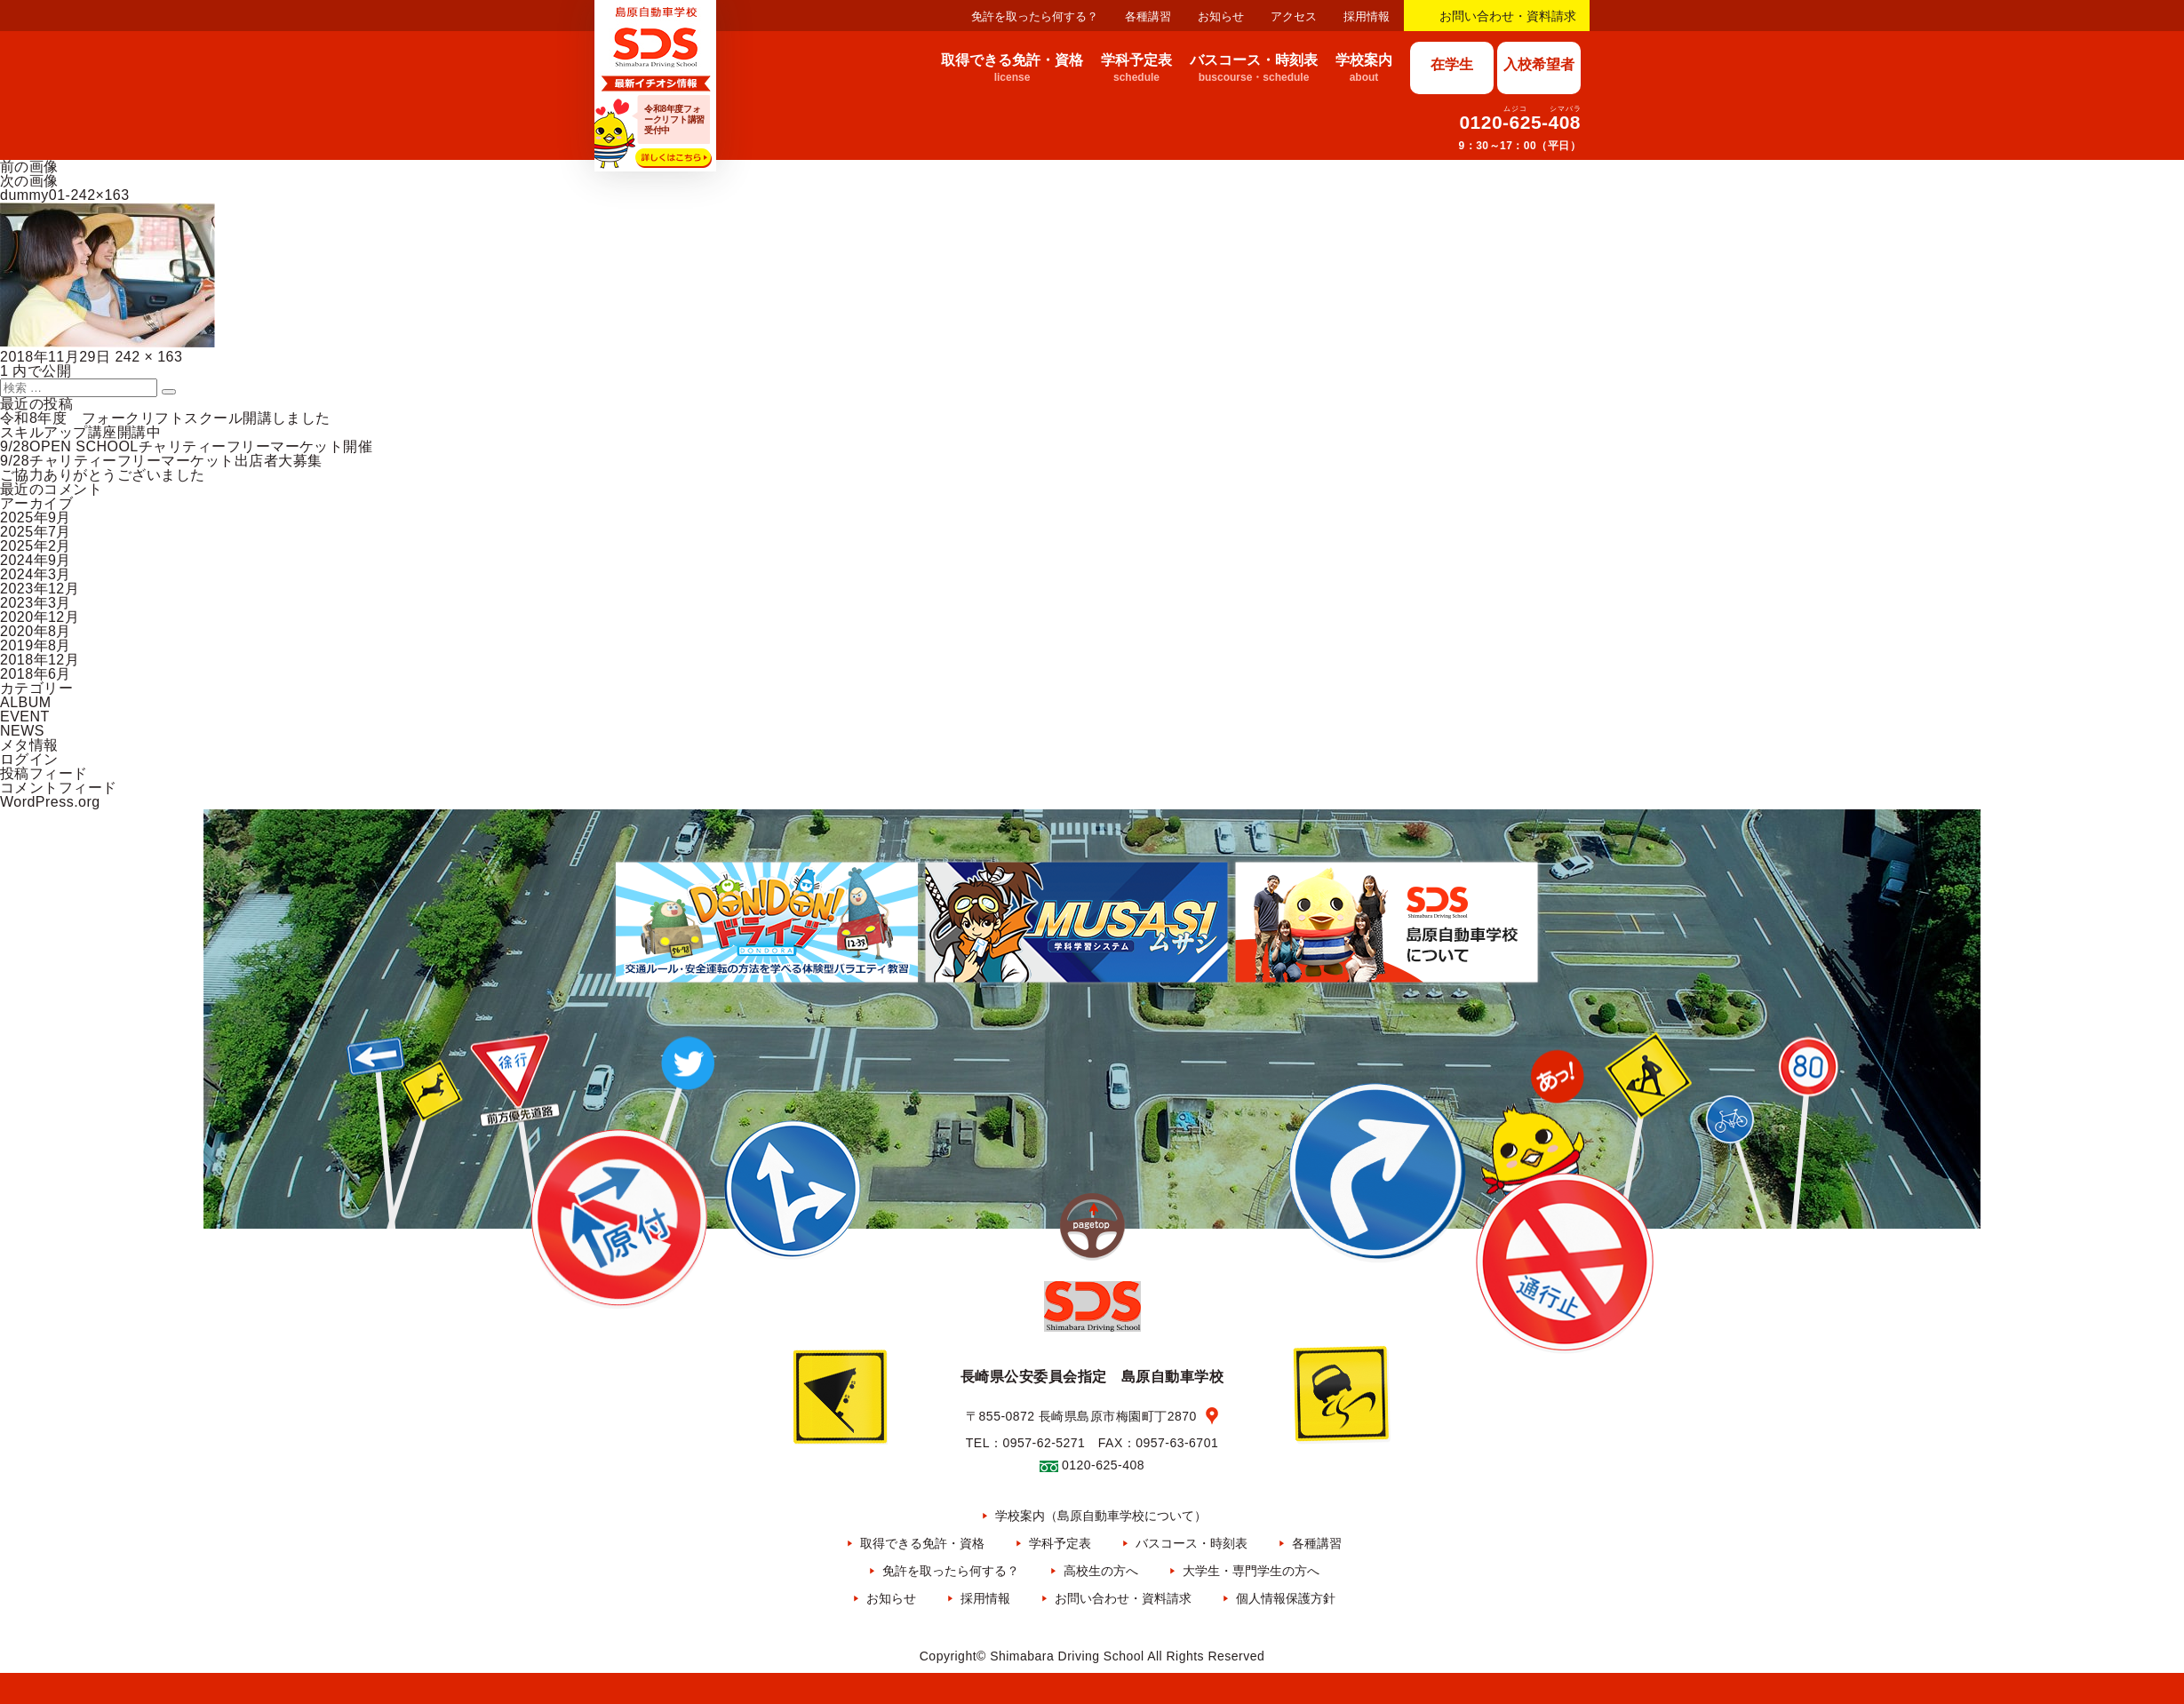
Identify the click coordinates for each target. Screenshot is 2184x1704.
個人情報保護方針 (1285, 1598)
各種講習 (1148, 16)
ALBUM (26, 702)
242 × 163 (148, 356)
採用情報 (1366, 16)
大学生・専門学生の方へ (1251, 1571)
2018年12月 (39, 659)
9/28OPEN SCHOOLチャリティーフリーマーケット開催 (186, 446)
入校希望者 (1538, 64)
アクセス (1294, 16)
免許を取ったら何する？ (1034, 16)
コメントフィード (58, 787)
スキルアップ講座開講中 (80, 432)
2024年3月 (35, 574)
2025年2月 (35, 545)
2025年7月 (35, 531)
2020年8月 (35, 631)
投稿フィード (44, 773)
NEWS (22, 730)
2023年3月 (35, 602)
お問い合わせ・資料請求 (1507, 16)
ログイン (29, 759)
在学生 (1452, 64)
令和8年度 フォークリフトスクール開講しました (165, 418)
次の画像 (29, 180)
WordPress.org (50, 801)
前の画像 (29, 166)
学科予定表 (1060, 1543)
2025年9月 (35, 517)
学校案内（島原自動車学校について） (1101, 1516)
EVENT (25, 716)
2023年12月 (39, 588)
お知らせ (1221, 16)
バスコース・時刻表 (1191, 1543)
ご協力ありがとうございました (102, 474)
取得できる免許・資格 (922, 1543)
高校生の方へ (1101, 1571)
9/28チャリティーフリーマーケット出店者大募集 (161, 460)
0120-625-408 (1520, 122)
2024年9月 (35, 560)
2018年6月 (35, 673)
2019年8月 (35, 645)
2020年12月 (39, 617)
